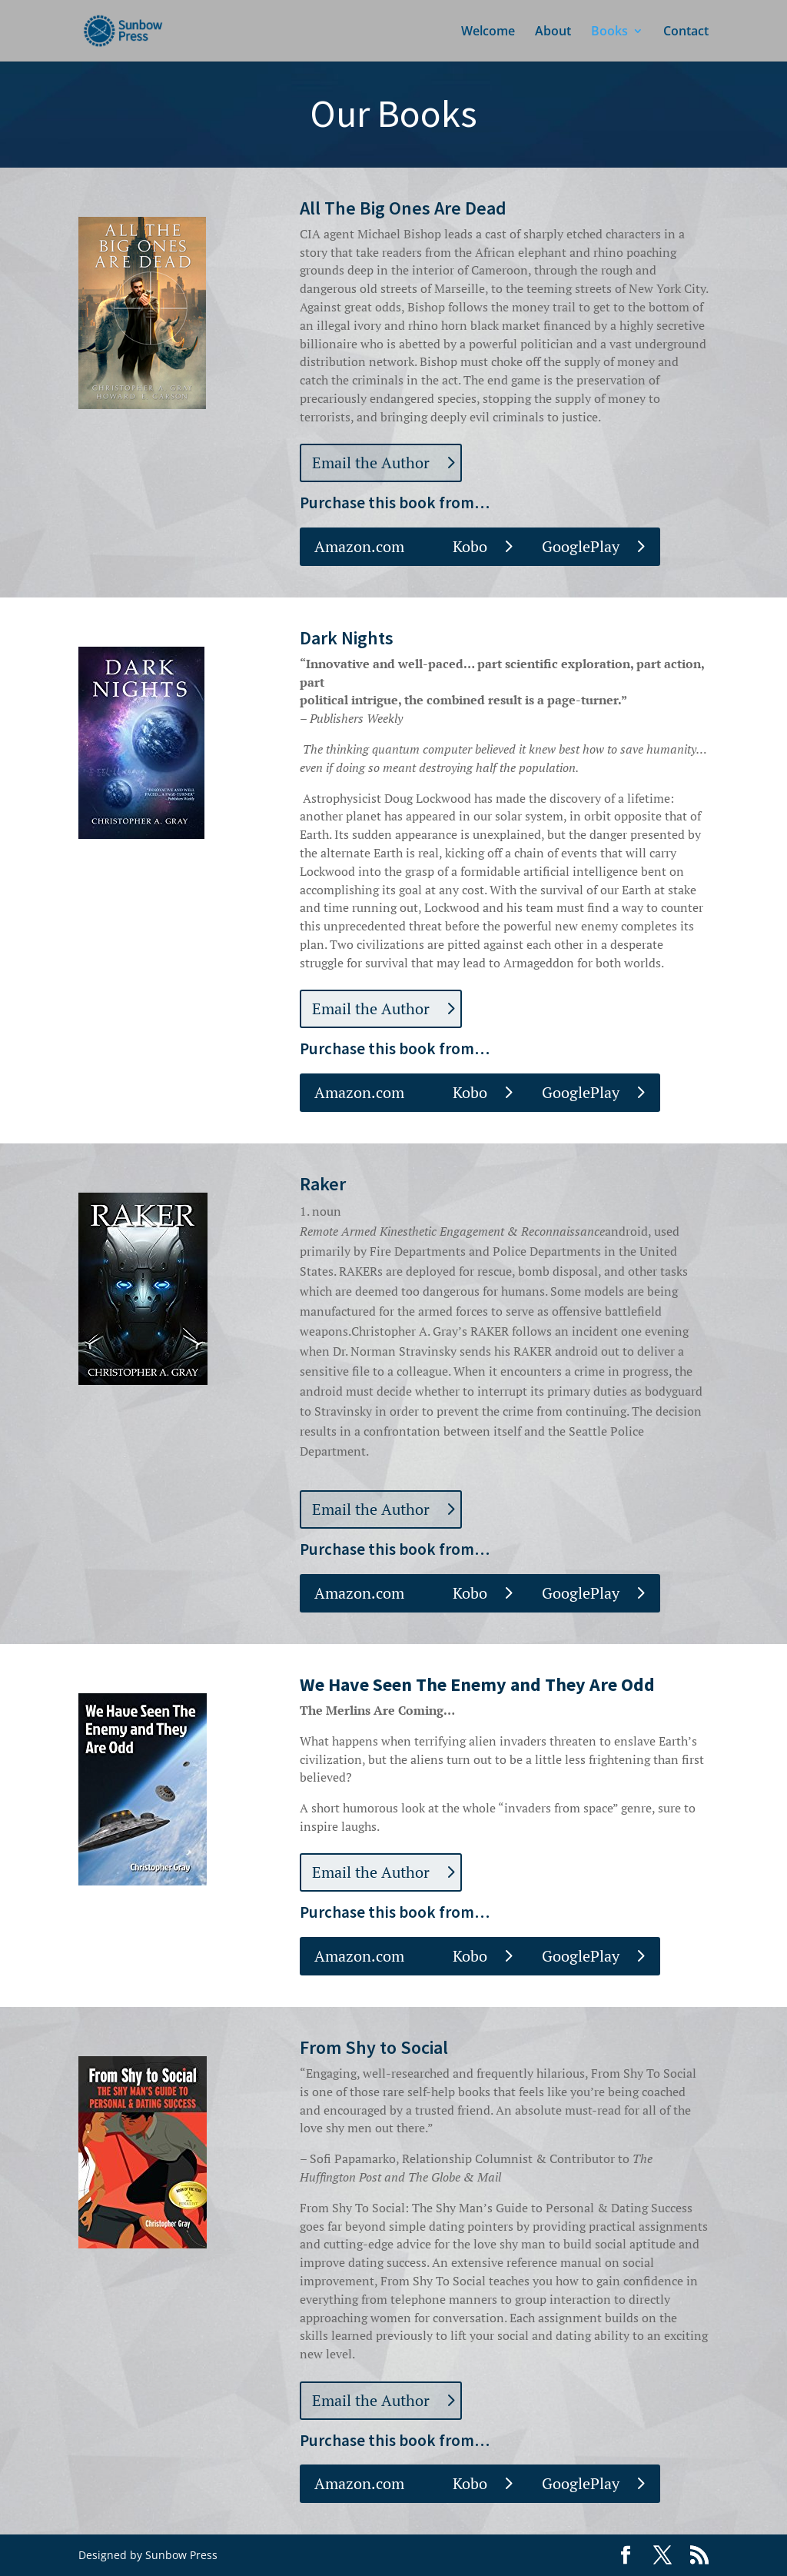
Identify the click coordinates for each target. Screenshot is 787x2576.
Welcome (488, 32)
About (553, 32)
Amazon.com (359, 546)
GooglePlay (580, 546)
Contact (686, 32)
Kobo (470, 546)
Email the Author (371, 462)
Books (609, 32)
